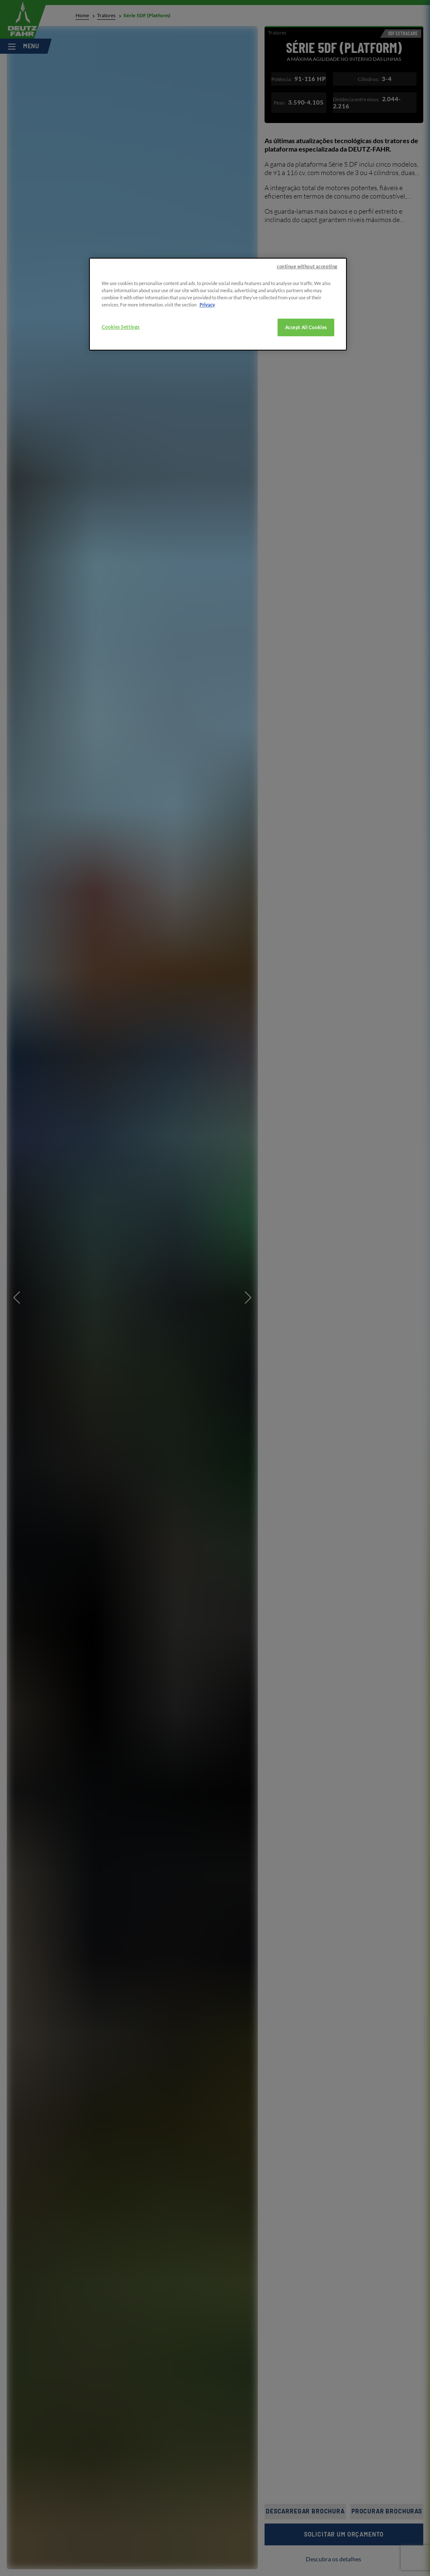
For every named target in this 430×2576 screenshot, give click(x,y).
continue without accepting (307, 266)
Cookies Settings (121, 327)
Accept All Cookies (306, 327)
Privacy (207, 304)
